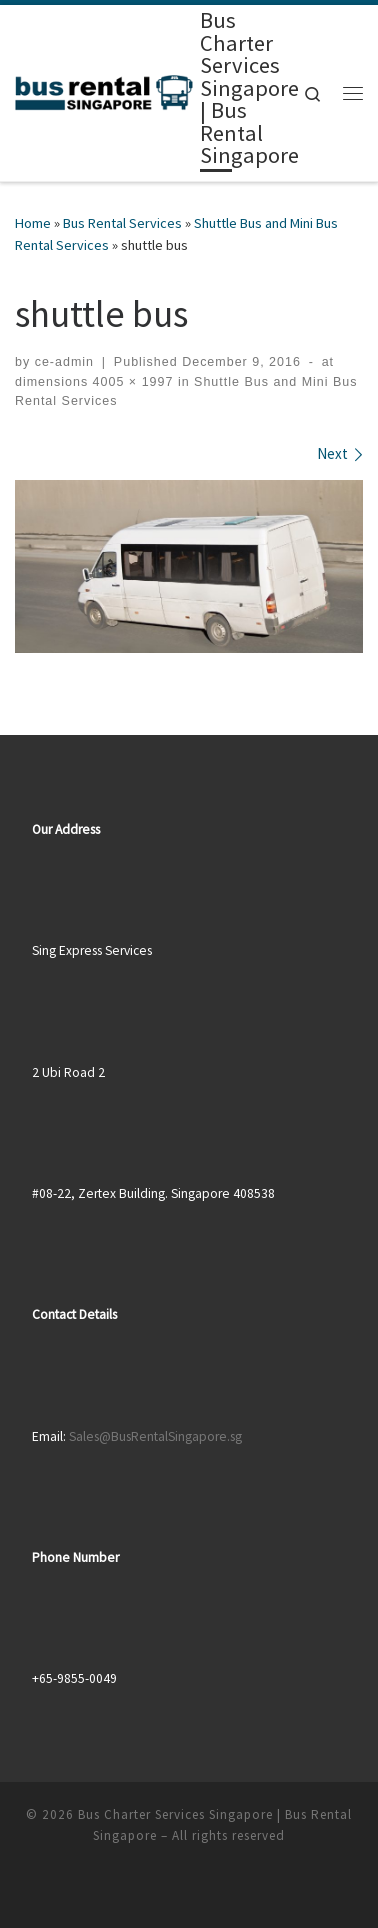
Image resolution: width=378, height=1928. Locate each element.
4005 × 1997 (130, 382)
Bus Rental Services (122, 223)
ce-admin (64, 362)
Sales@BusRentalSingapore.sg (155, 1436)
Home (33, 223)
